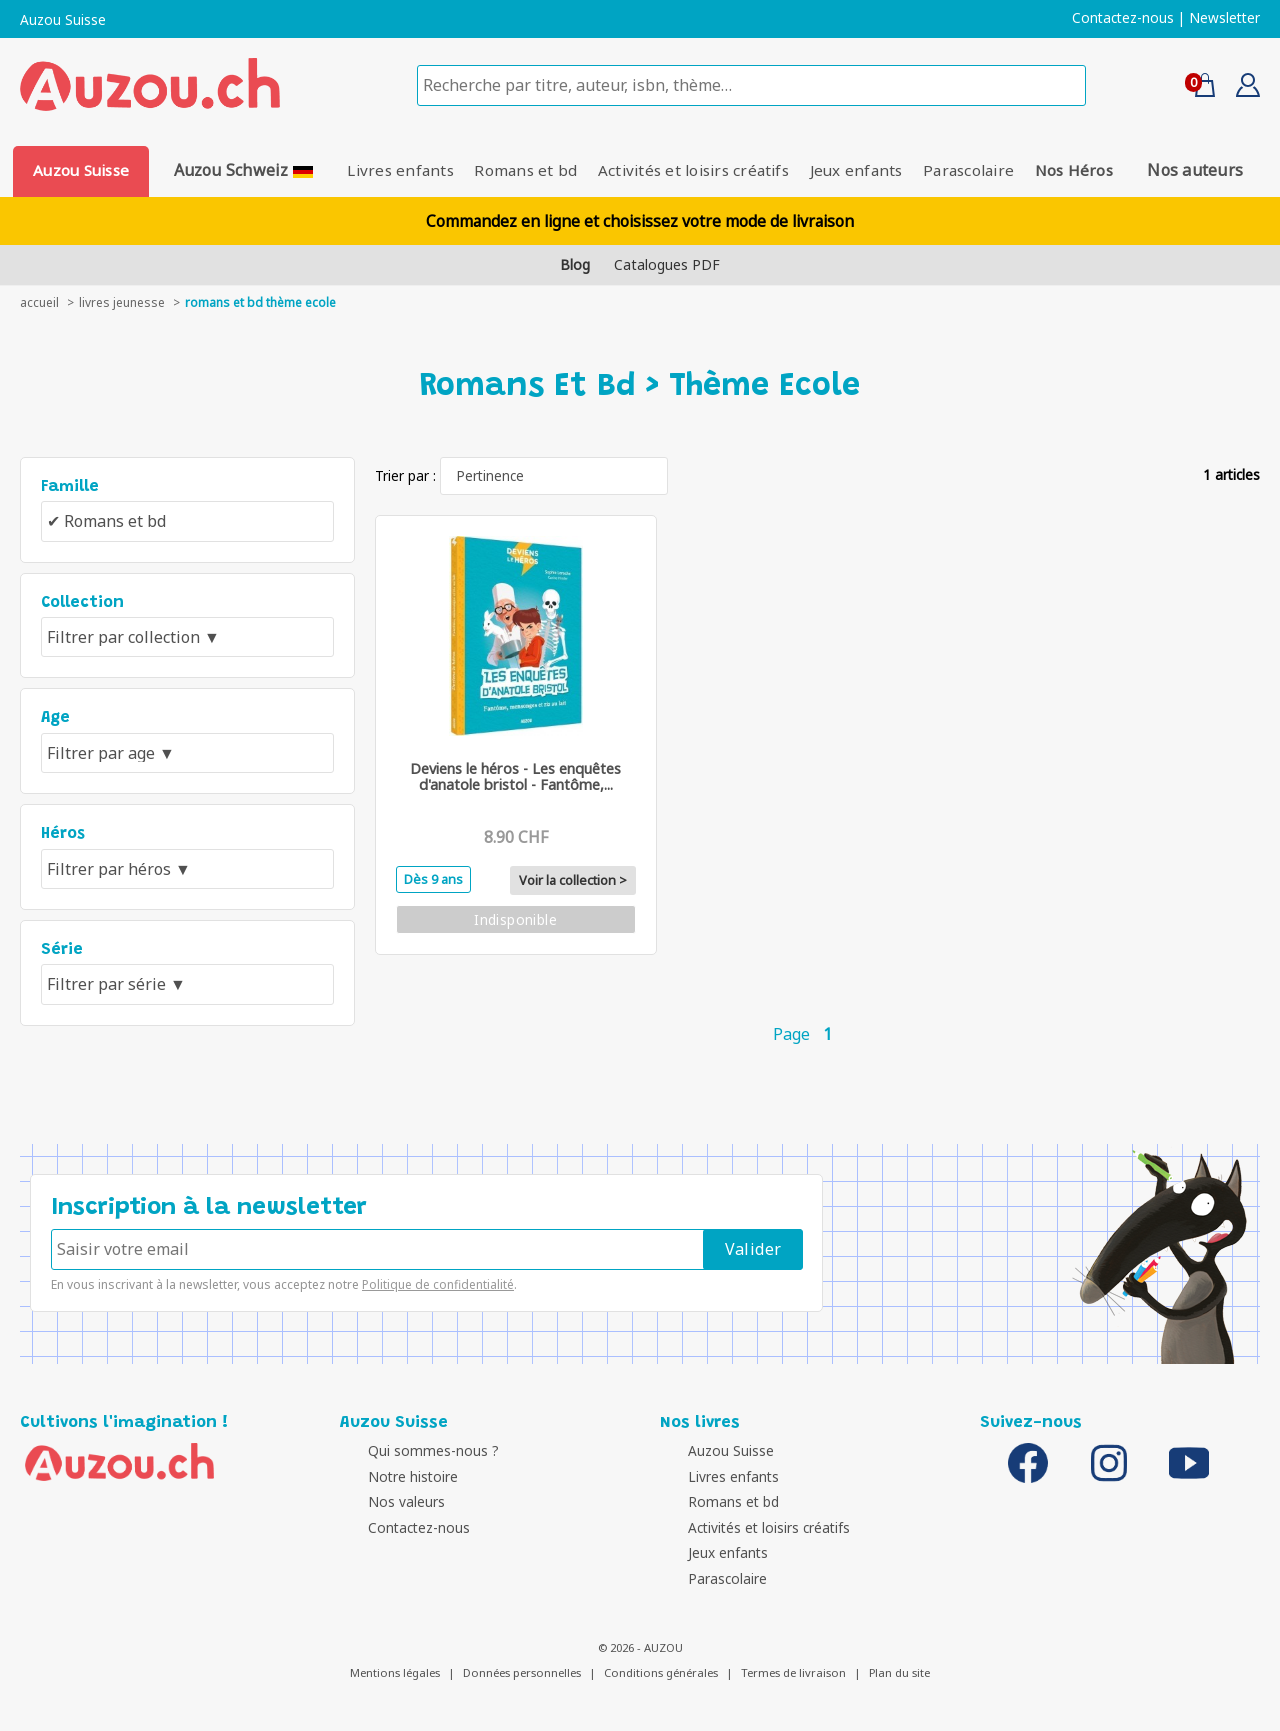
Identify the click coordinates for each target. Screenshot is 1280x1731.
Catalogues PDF (667, 264)
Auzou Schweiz (238, 170)
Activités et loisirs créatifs (693, 170)
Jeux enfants (863, 170)
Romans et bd (519, 170)
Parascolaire (983, 170)
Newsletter (1224, 18)
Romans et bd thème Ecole (260, 302)
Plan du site (899, 1673)
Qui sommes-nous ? (410, 1450)
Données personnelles (522, 1673)
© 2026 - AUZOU (640, 1647)
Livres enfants (386, 170)
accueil (39, 302)
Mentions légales (395, 1673)
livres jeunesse (122, 302)
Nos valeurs (383, 1501)
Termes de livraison (793, 1673)
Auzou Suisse (63, 20)
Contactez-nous (1123, 18)
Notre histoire (390, 1476)
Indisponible (515, 919)
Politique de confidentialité (438, 1284)
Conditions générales (661, 1673)
